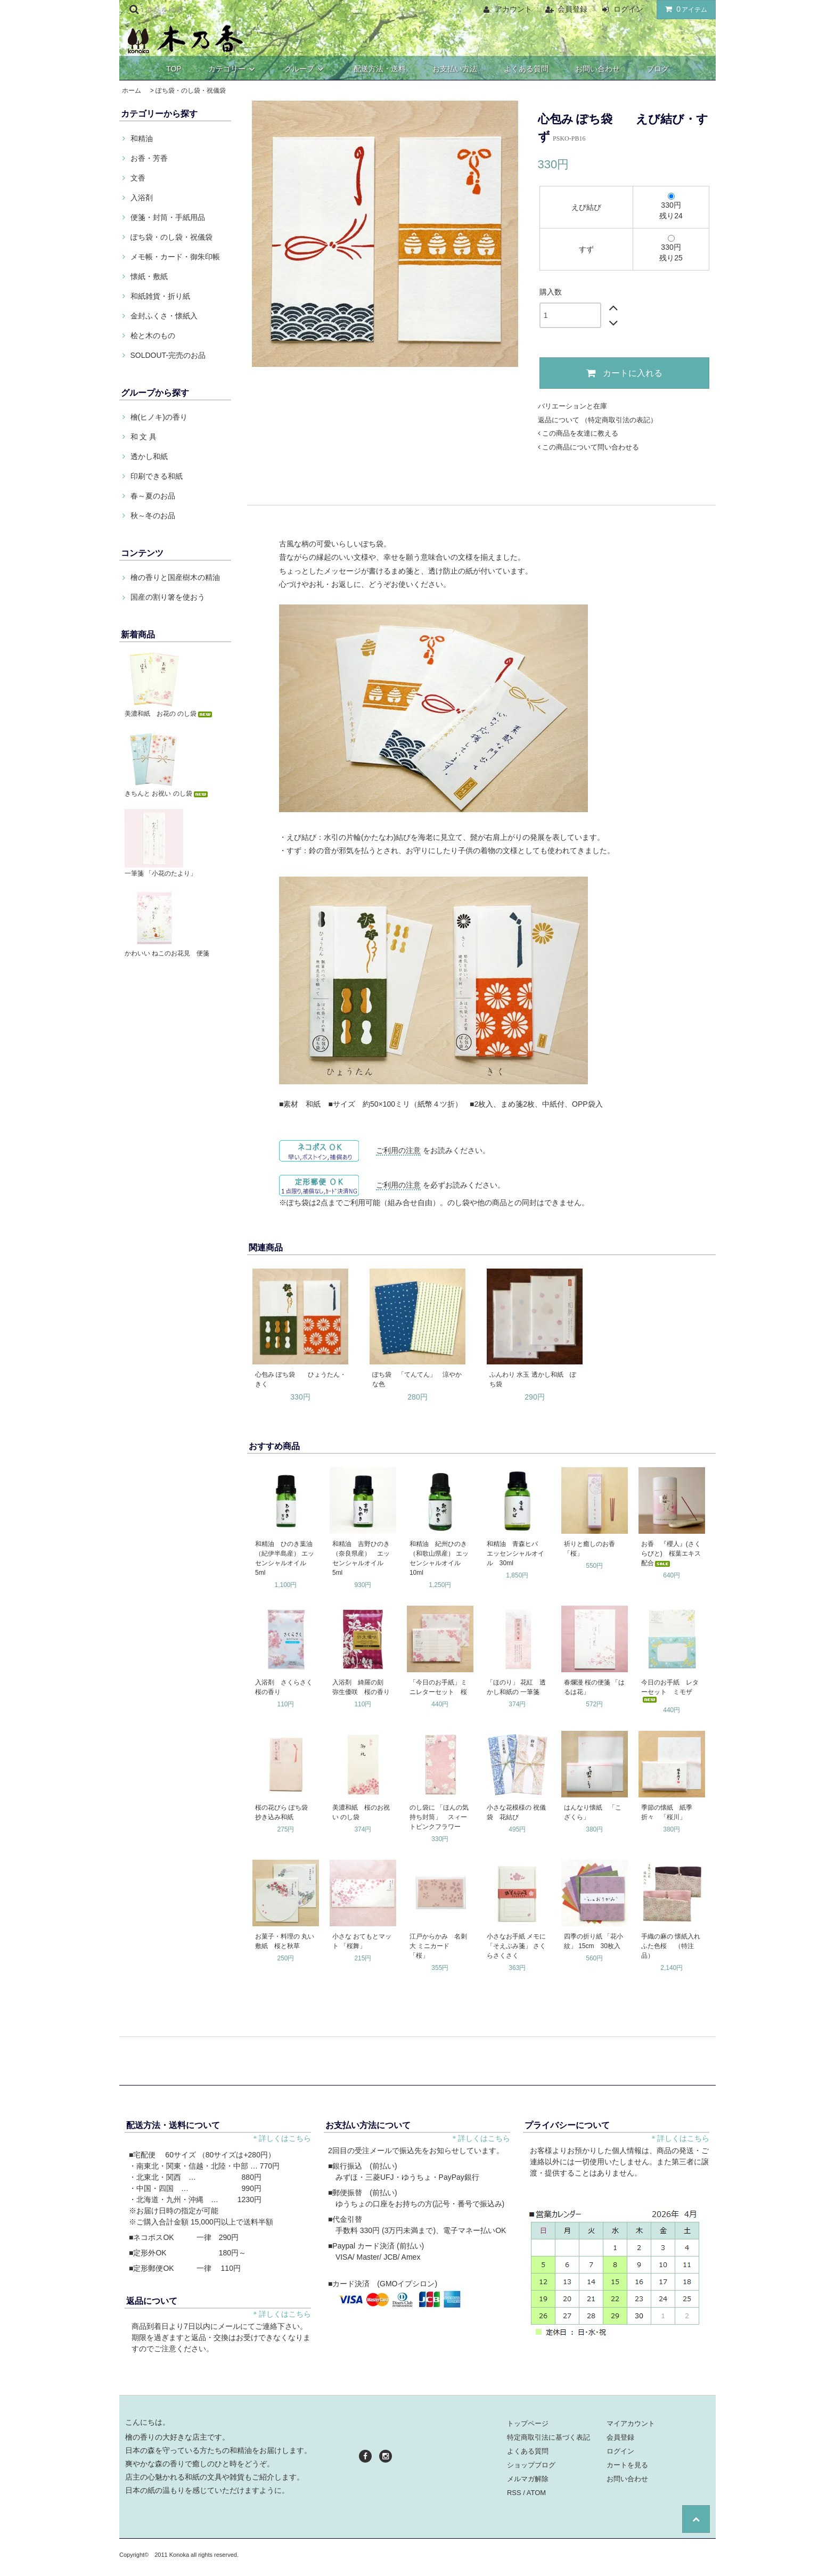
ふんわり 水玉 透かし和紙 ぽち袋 (532, 1379)
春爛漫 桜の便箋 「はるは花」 (594, 1687)
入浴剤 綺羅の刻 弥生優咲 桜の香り (361, 1687)
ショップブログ (531, 2465)
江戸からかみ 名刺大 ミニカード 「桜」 (438, 1946)
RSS (514, 2493)
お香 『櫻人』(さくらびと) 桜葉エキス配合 (671, 1553)
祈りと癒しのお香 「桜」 (592, 1548)
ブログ (657, 68)
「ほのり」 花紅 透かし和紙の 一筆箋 (516, 1687)
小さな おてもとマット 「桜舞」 (361, 1941)
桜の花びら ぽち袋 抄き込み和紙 (284, 1812)
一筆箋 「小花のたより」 (161, 873)
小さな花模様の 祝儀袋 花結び (516, 1812)
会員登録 (572, 9)
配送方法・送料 (380, 68)
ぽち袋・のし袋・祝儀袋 (190, 90)
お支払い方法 (454, 68)
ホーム (131, 90)
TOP (174, 68)
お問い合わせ (597, 68)
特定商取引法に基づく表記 (548, 2437)
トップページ (528, 2423)
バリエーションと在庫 (572, 406)
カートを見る (627, 2465)
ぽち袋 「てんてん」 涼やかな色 (417, 1379)
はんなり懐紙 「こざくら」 (592, 1812)
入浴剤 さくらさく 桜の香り (286, 1687)
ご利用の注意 (398, 1150)
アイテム (683, 9)
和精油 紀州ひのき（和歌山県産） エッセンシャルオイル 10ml (439, 1558)
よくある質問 (526, 68)
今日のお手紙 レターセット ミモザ (670, 1691)
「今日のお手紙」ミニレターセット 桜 (438, 1687)
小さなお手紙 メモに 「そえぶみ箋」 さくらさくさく (516, 1946)
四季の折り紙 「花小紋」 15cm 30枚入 (593, 1941)
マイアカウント (631, 2423)
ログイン (628, 9)
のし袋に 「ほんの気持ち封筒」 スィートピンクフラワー (439, 1817)
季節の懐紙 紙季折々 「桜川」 (666, 1812)
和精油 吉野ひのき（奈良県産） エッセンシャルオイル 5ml (361, 1558)
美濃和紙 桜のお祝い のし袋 (361, 1812)
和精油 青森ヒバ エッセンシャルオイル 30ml (515, 1553)
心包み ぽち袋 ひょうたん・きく (300, 1379)
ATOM (536, 2493)
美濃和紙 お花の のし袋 (169, 713)
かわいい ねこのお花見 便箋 (167, 953)
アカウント (513, 9)
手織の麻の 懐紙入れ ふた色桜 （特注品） (672, 1946)
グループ (305, 68)
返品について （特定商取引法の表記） (598, 420)
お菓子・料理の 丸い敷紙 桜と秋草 (284, 1941)
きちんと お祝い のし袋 (167, 793)
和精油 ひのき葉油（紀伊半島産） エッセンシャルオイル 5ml (284, 1558)
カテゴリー (233, 68)
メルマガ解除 (528, 2479)
